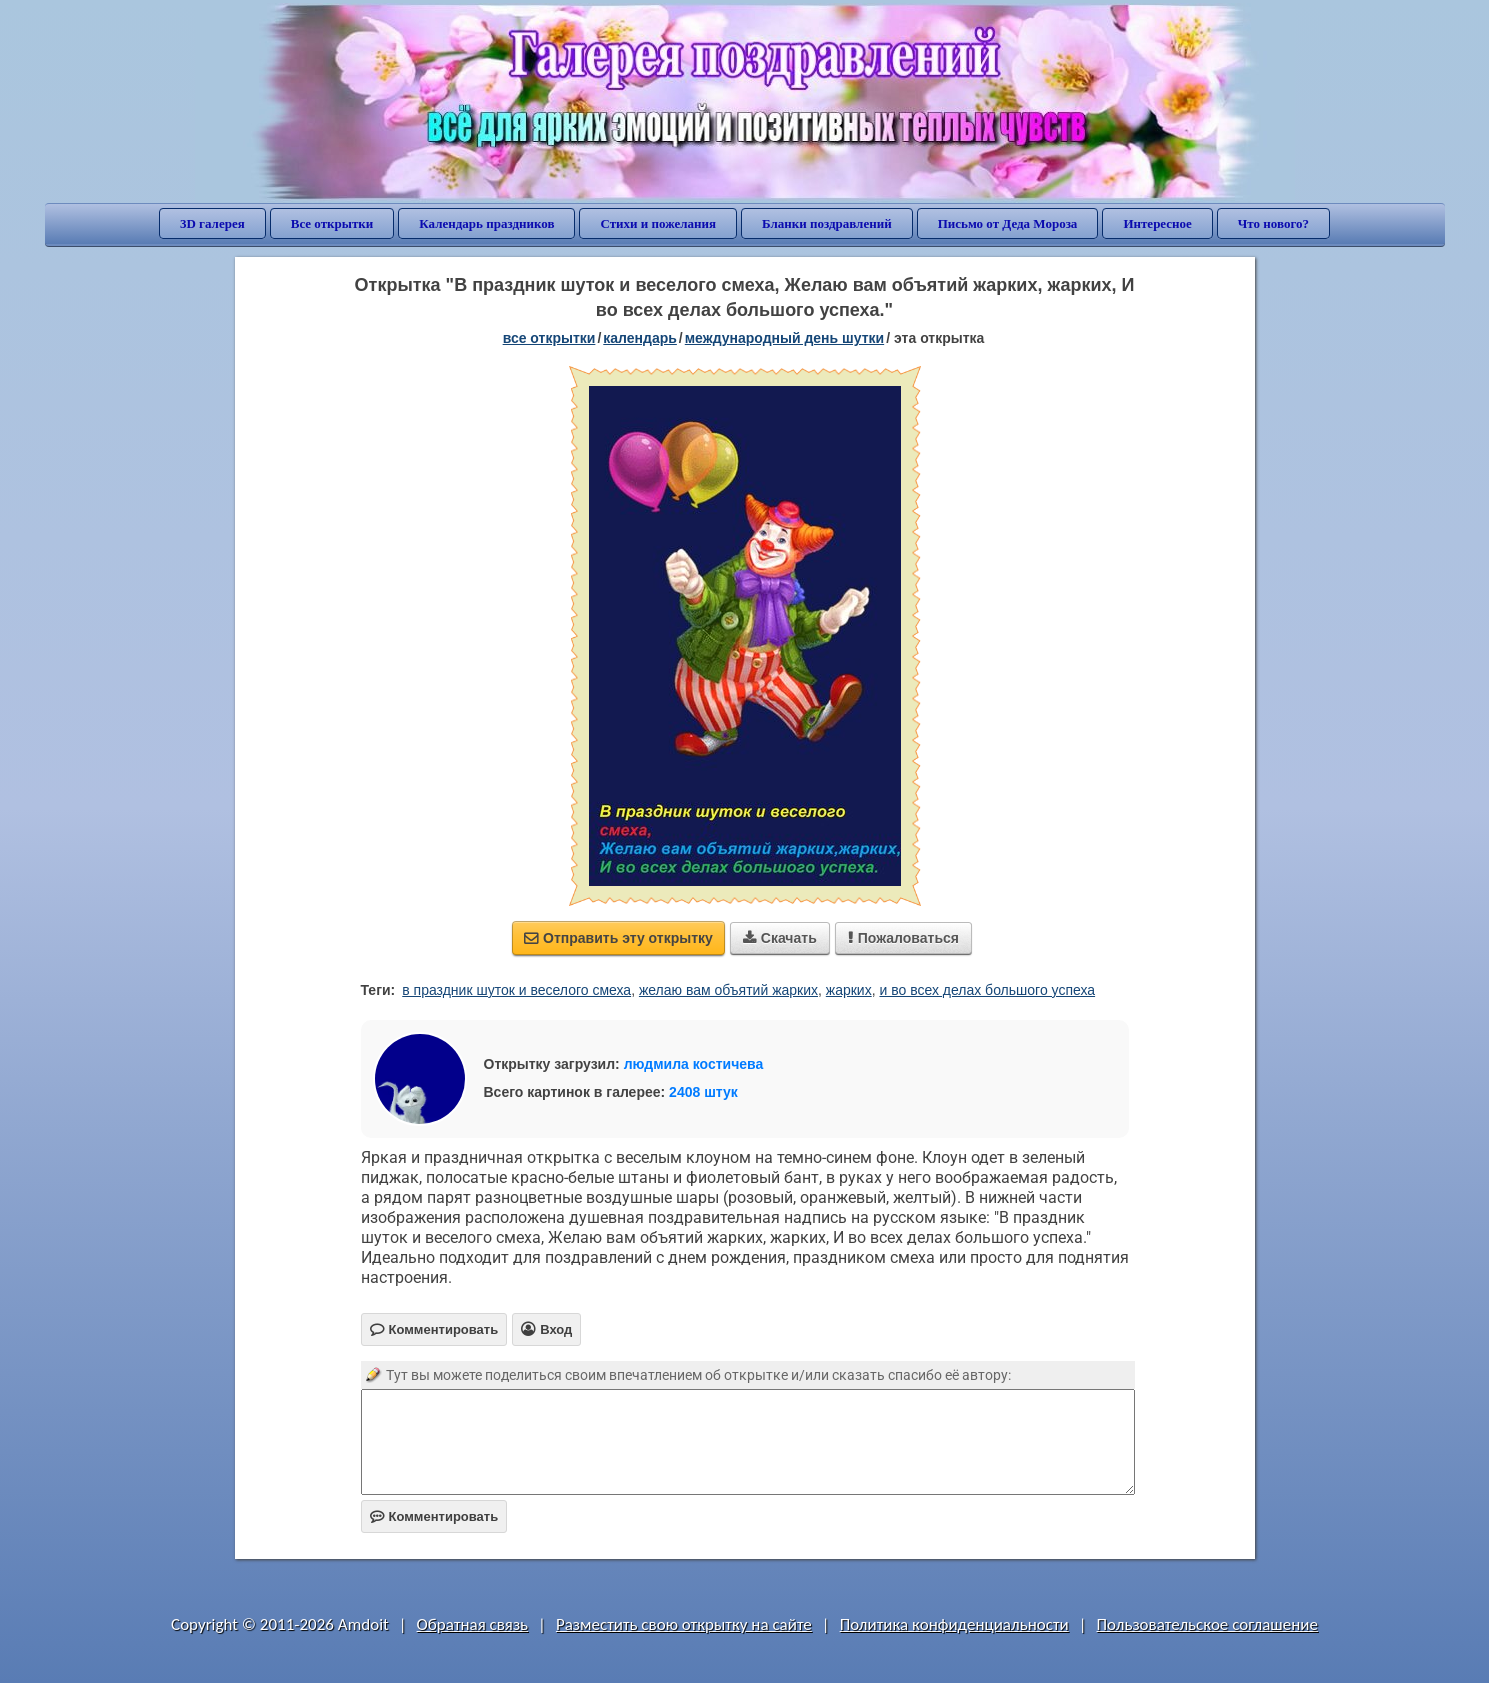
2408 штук (703, 1092)
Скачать (780, 938)
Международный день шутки (784, 338)
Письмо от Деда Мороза (1008, 223)
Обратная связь (473, 1624)
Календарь (640, 338)
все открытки (549, 338)
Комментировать (434, 1516)
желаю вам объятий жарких (728, 990)
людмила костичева (694, 1064)
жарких (849, 990)
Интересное (1157, 223)
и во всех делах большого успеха (987, 990)
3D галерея (212, 223)
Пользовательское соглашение (1207, 1624)
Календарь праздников (486, 223)
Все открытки (332, 223)
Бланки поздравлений (827, 223)
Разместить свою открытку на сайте (684, 1624)
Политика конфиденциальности (954, 1624)
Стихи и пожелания (658, 223)
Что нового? (1273, 223)
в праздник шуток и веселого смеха (516, 990)
